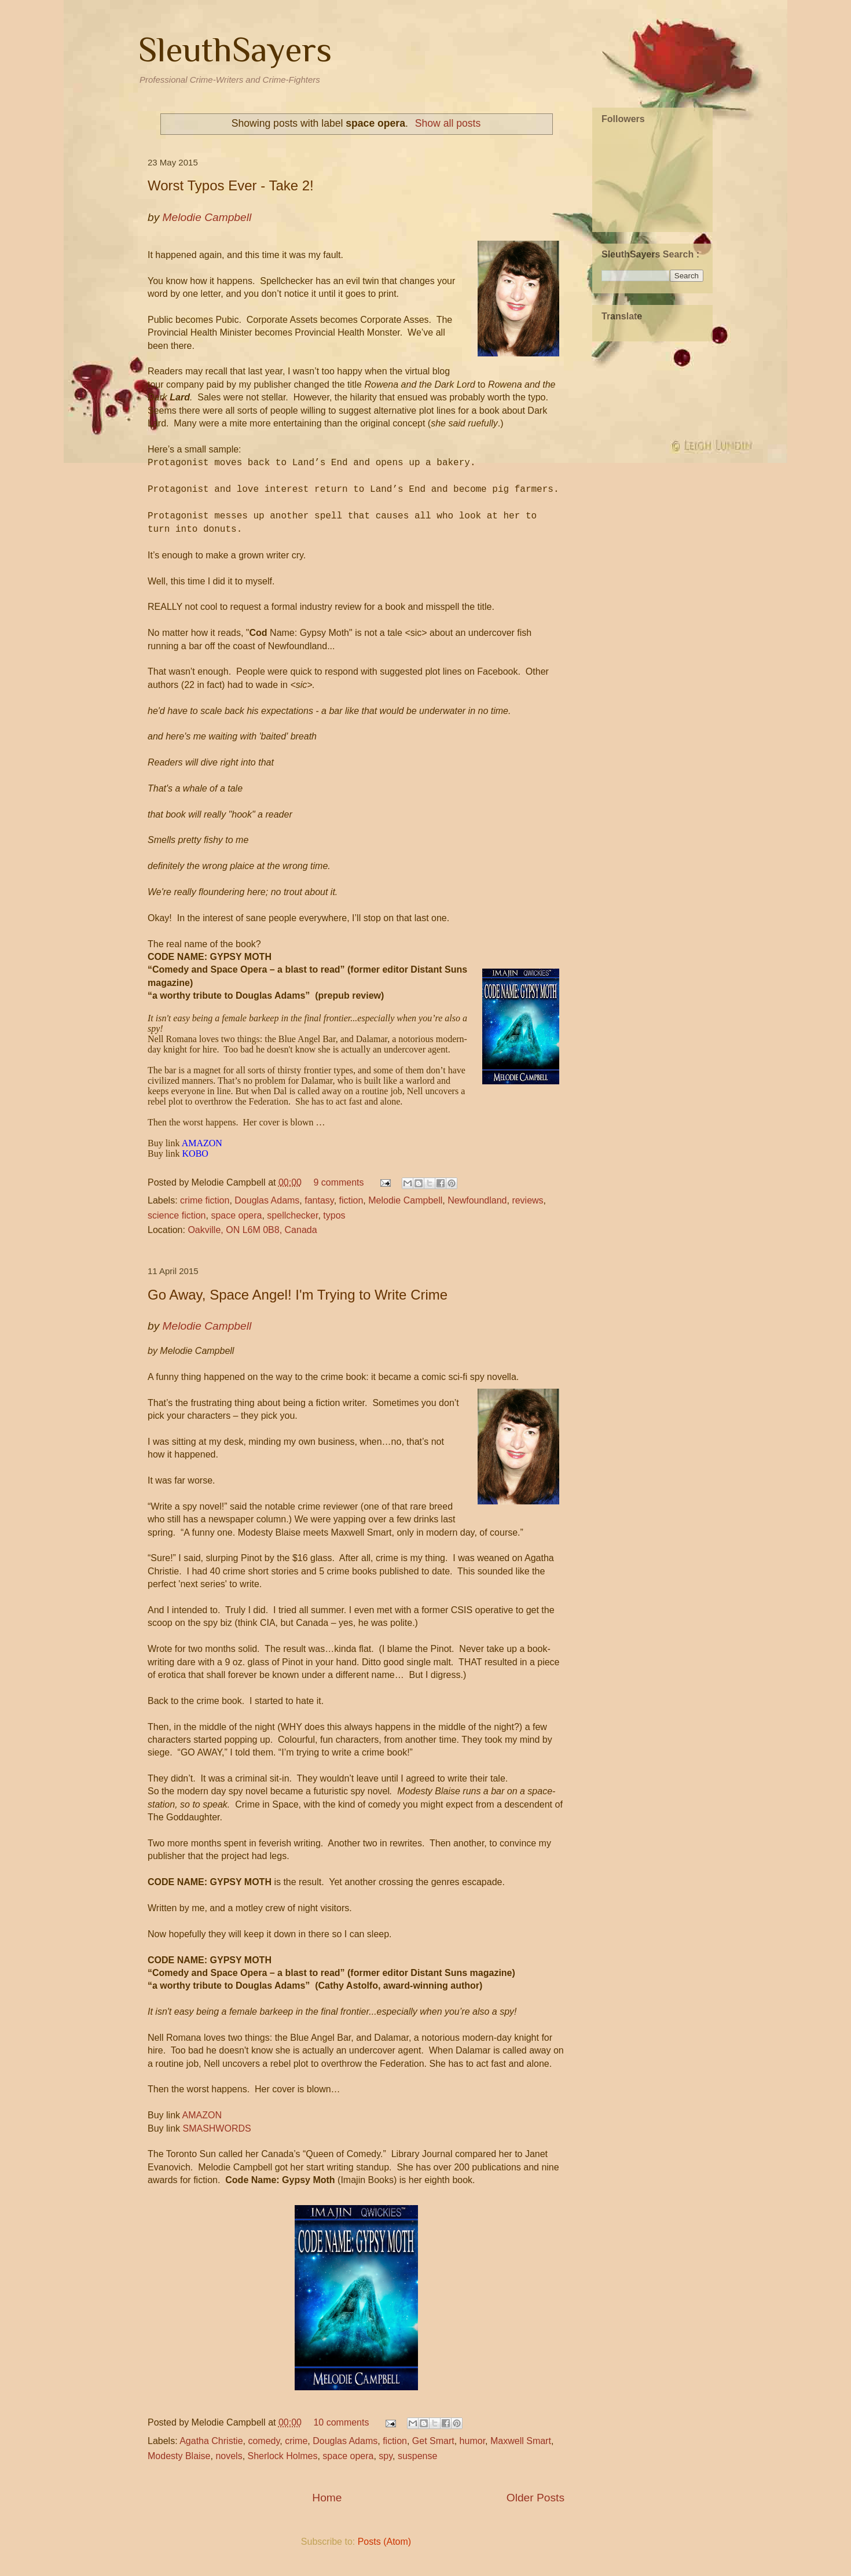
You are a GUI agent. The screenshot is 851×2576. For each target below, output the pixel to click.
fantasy (319, 1200)
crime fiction (204, 1200)
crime (296, 2441)
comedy (264, 2441)
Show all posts (447, 123)
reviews (527, 1200)
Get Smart (433, 2441)
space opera (236, 1215)
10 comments (341, 2422)
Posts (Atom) (384, 2541)
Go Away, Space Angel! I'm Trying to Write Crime (297, 1294)
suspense (418, 2456)
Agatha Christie (211, 2441)
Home (327, 2498)
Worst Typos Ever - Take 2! (231, 185)
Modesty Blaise (179, 2456)
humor (472, 2441)
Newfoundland (477, 1200)
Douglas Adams (266, 1200)
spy (386, 2456)
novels (228, 2456)
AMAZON (202, 2115)
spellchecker (292, 1215)
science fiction (177, 1215)
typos (334, 1215)
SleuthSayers (235, 49)
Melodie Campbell (405, 1200)
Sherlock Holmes (283, 2456)
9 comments (338, 1182)
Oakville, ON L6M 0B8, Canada (252, 1230)
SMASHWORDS (216, 2128)
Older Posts (535, 2498)
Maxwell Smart (520, 2441)
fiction (351, 1200)
